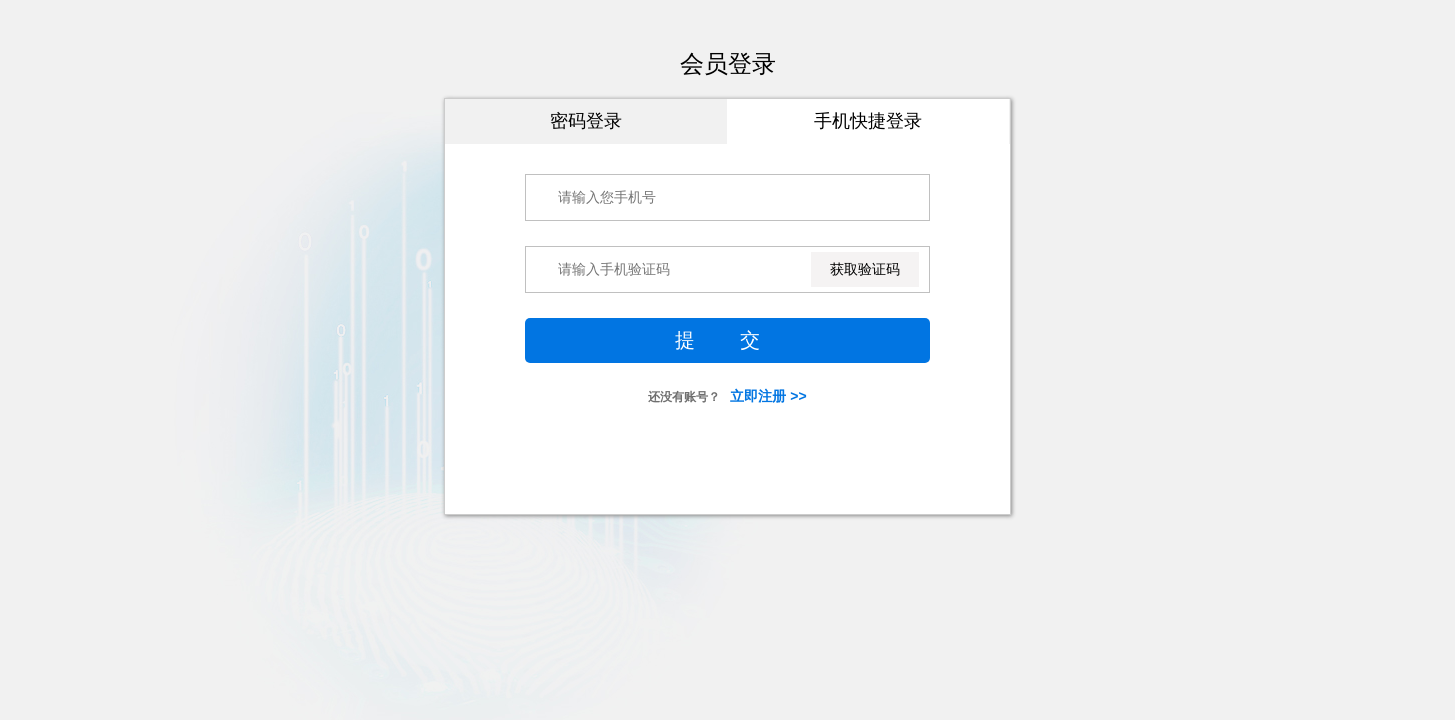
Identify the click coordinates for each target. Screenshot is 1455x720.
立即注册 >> (768, 396)
